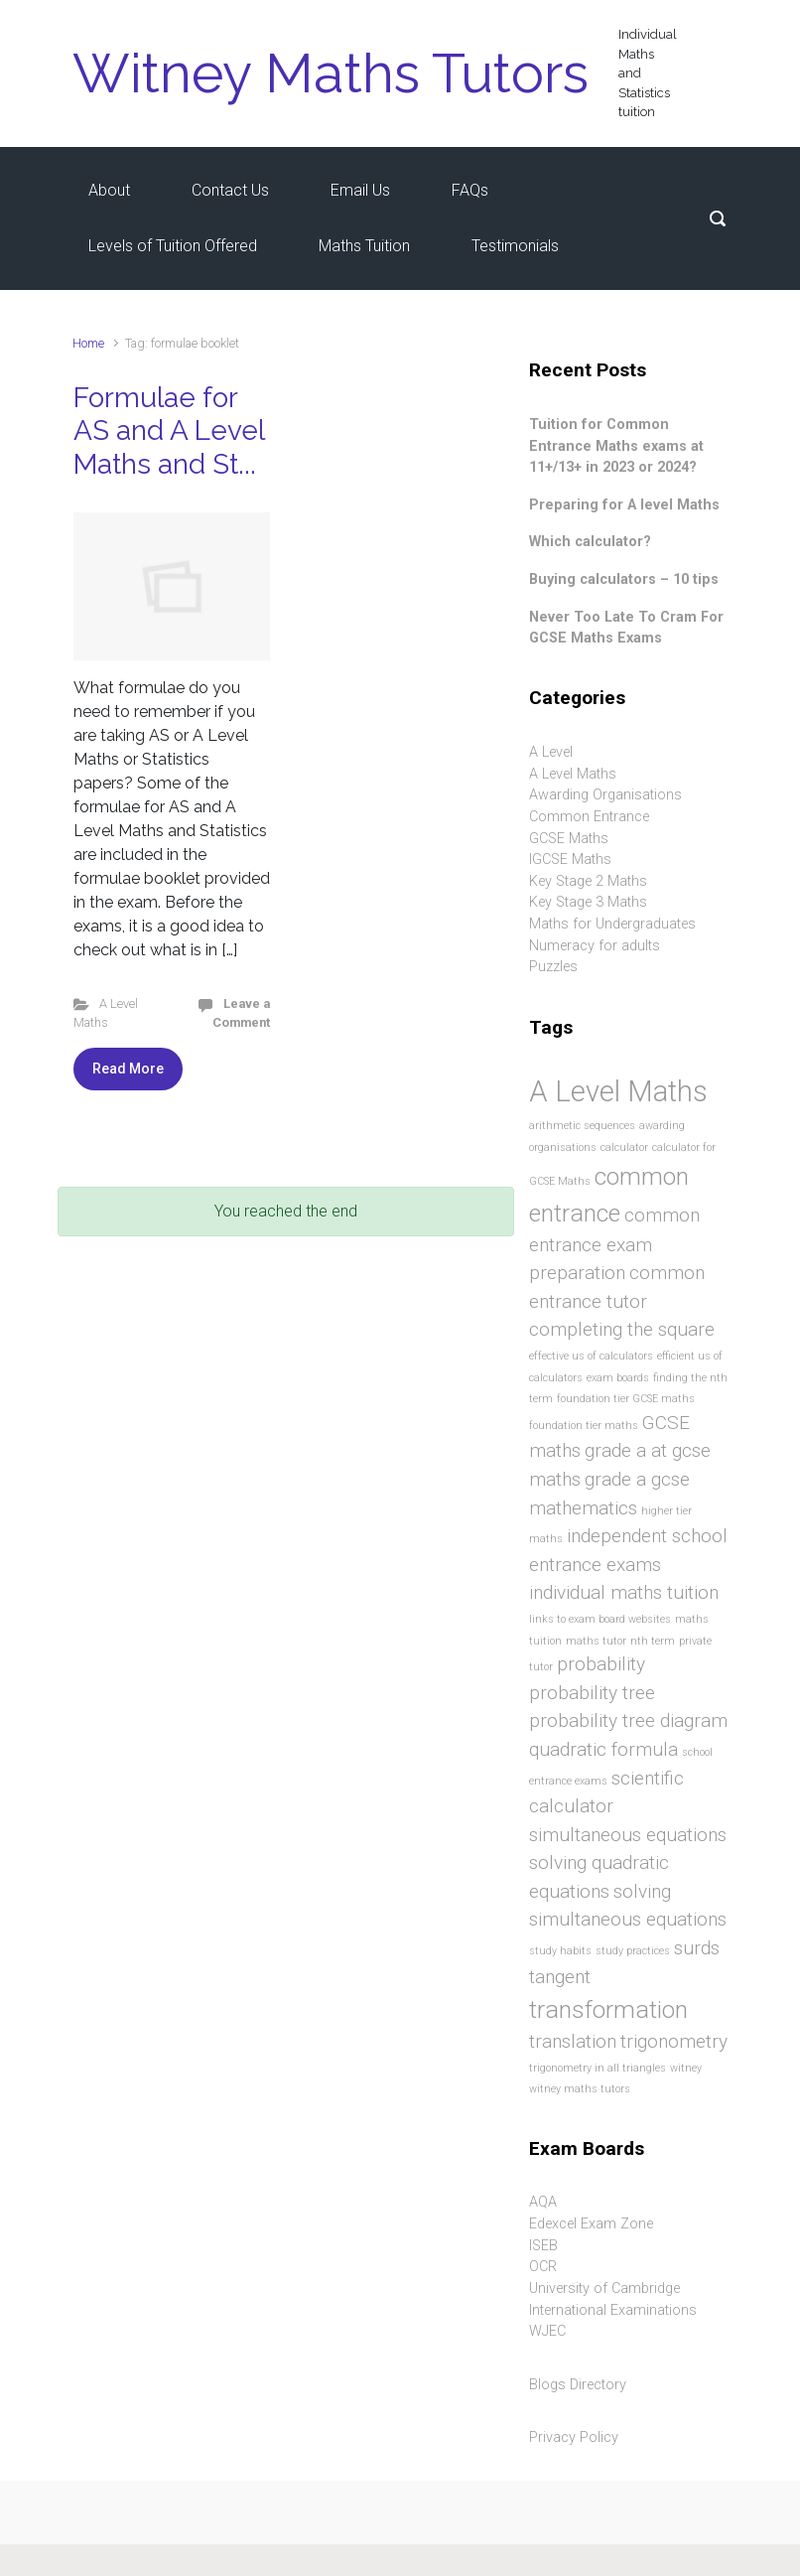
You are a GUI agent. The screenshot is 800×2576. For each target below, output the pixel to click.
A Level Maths (572, 774)
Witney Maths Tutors (330, 73)
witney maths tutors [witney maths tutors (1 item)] (579, 2088)
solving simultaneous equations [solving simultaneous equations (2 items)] (628, 1906)
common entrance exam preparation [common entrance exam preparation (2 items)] (614, 1244)
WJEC (547, 2331)
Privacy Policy (573, 2437)
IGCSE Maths (570, 859)
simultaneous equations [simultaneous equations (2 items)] (628, 1834)
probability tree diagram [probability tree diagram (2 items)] (628, 1720)
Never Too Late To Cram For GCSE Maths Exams (626, 628)
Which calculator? (590, 541)
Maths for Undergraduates (612, 924)
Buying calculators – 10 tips (624, 579)
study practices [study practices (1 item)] (633, 1950)
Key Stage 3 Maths (588, 902)
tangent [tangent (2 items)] (560, 1976)
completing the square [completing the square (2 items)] (622, 1329)
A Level (551, 752)
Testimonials (515, 245)
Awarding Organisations (605, 795)
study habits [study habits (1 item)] (560, 1950)
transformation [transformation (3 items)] (608, 2009)
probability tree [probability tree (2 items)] (592, 1692)
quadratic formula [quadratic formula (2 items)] (603, 1749)
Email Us (360, 190)
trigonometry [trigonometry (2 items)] (674, 2041)
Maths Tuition (364, 245)
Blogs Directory (577, 2384)
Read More (128, 1068)
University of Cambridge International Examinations (613, 2299)
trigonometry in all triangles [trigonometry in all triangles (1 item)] (597, 2068)
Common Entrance (589, 816)
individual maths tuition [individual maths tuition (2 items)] (624, 1592)
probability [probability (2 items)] (601, 1663)
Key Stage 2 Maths (588, 881)
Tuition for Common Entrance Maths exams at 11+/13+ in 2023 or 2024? (616, 446)
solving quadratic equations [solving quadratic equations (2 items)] (599, 1877)
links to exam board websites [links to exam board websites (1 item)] (600, 1619)
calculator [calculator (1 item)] (624, 1147)
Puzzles (553, 966)
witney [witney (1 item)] (686, 2068)
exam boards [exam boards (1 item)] (618, 1377)
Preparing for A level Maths (624, 505)
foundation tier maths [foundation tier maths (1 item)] (583, 1425)
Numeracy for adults (594, 945)
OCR (543, 2266)
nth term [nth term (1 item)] (652, 1641)
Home (88, 343)
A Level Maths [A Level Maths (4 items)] (618, 1091)
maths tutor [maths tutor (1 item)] (596, 1641)
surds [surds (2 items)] (697, 1947)
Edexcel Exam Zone (591, 2224)
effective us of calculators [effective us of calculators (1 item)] (591, 1356)
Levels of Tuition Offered (172, 245)
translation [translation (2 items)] (572, 2041)
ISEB (543, 2245)
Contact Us (230, 190)
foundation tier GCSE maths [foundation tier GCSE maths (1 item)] (626, 1398)
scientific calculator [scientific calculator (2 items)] (606, 1792)
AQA (543, 2202)
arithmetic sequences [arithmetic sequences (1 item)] (582, 1125)
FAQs (470, 190)
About (109, 190)
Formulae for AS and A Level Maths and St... (168, 431)
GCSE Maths (568, 838)
